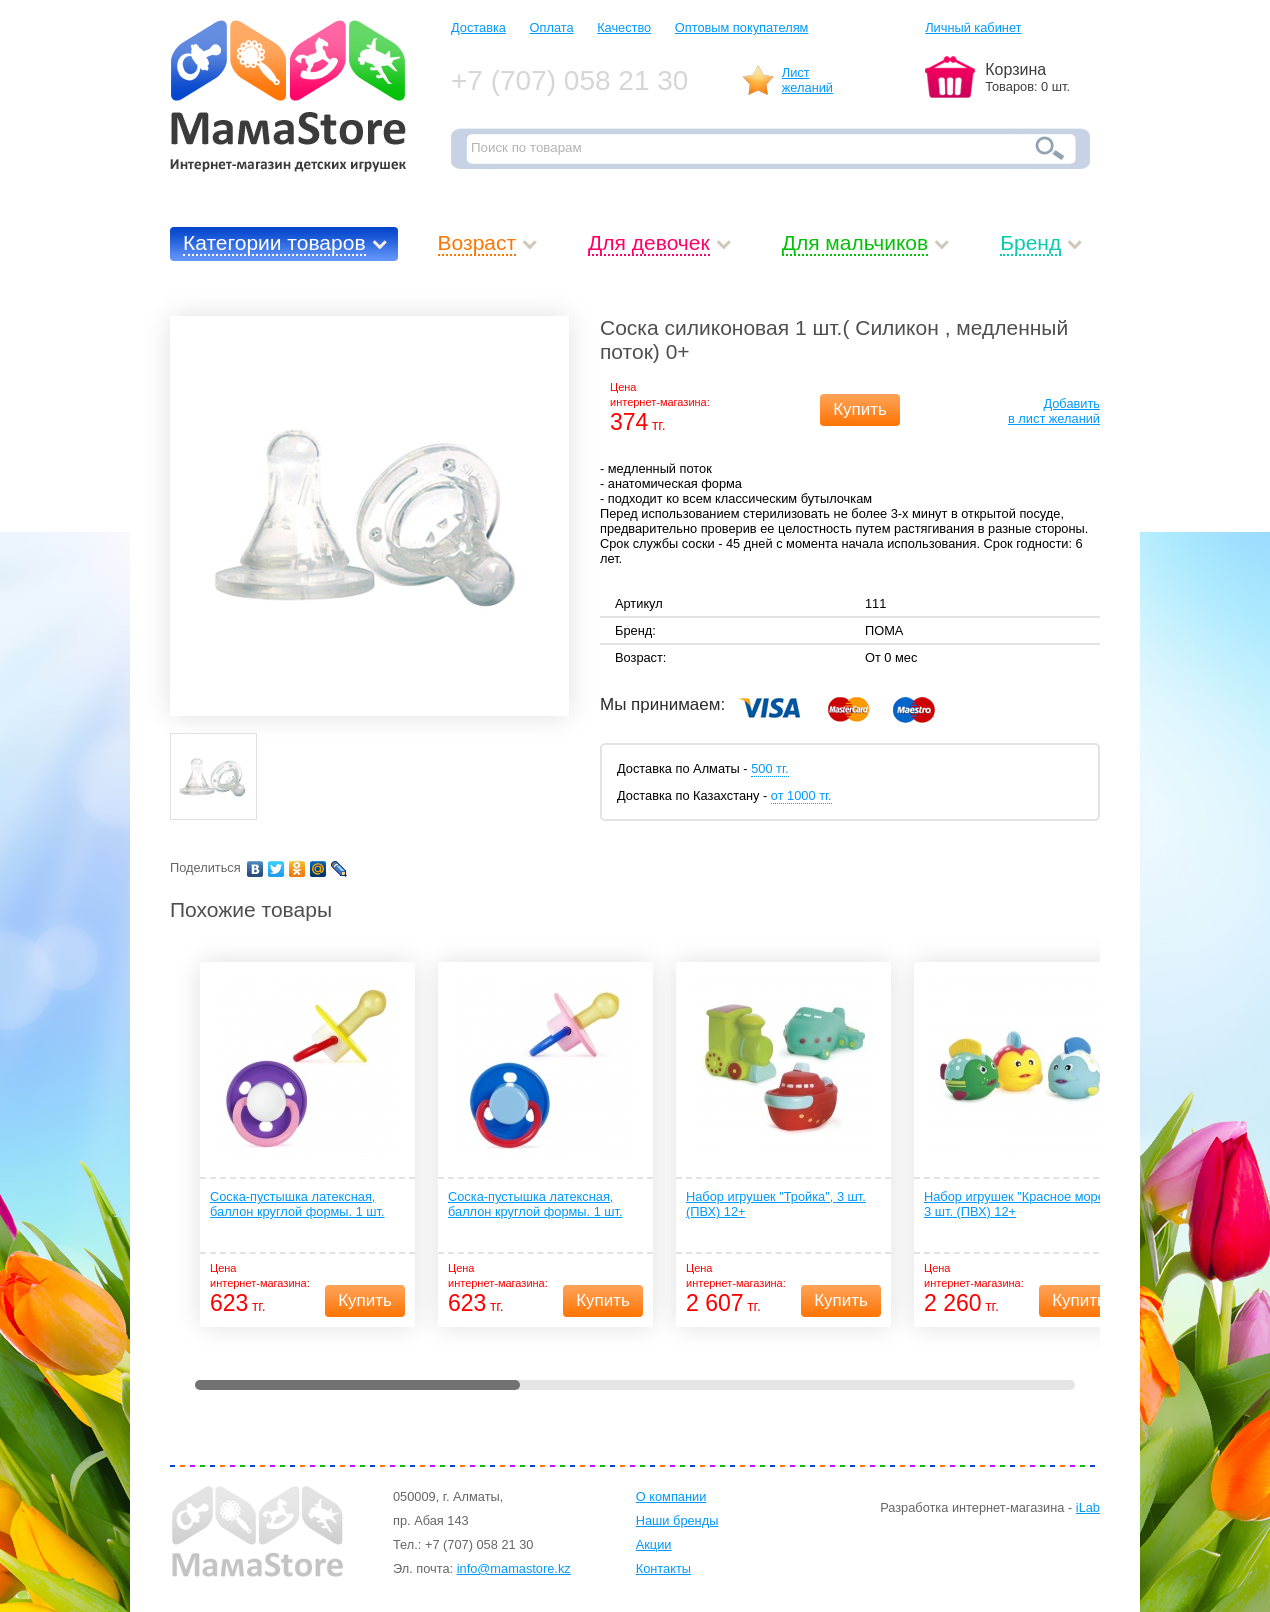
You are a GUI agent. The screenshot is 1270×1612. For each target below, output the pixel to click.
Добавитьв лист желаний (1054, 411)
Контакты (663, 1568)
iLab (1088, 1507)
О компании (671, 1496)
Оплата (552, 27)
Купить (860, 409)
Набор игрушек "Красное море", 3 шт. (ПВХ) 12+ (1018, 1204)
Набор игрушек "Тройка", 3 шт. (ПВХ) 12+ (776, 1204)
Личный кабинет (973, 27)
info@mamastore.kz (514, 1568)
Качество (624, 27)
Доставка (478, 27)
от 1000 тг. (801, 795)
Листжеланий (807, 80)
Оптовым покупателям (742, 27)
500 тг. (769, 768)
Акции (654, 1544)
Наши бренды (677, 1520)
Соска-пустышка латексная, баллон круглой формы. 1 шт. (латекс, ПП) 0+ (535, 1205)
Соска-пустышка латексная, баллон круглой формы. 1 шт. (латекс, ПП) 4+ (297, 1205)
